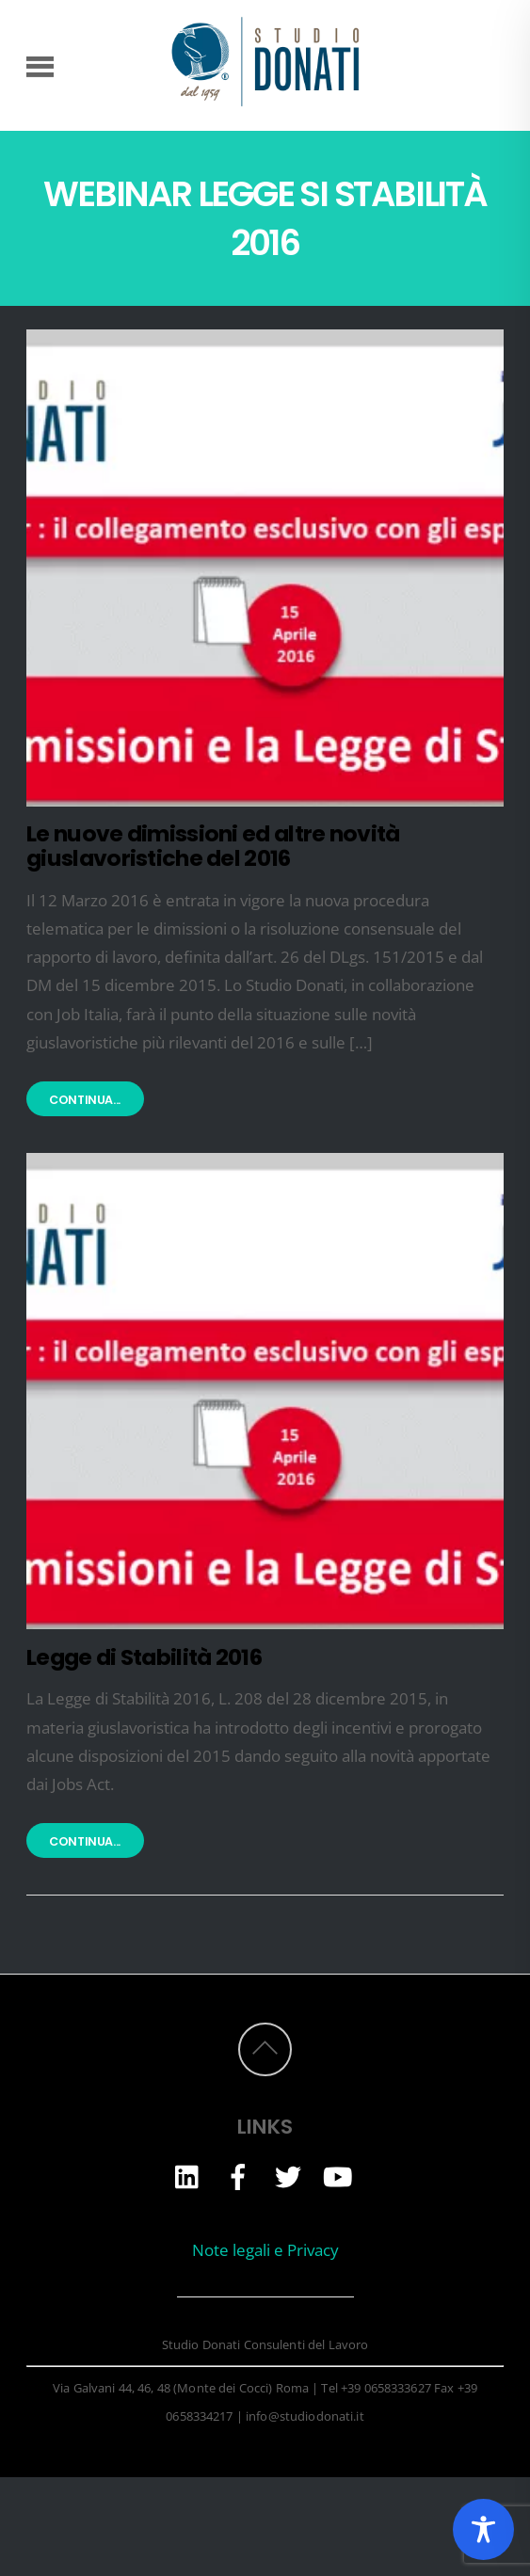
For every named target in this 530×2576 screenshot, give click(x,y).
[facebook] (238, 2175)
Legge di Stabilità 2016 (144, 1656)
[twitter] (288, 2175)
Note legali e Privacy (265, 2250)
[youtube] (338, 2175)
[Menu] (40, 65)
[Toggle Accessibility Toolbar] (483, 2529)
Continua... (84, 1100)
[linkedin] (188, 2175)
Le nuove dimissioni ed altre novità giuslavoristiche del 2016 (212, 845)
